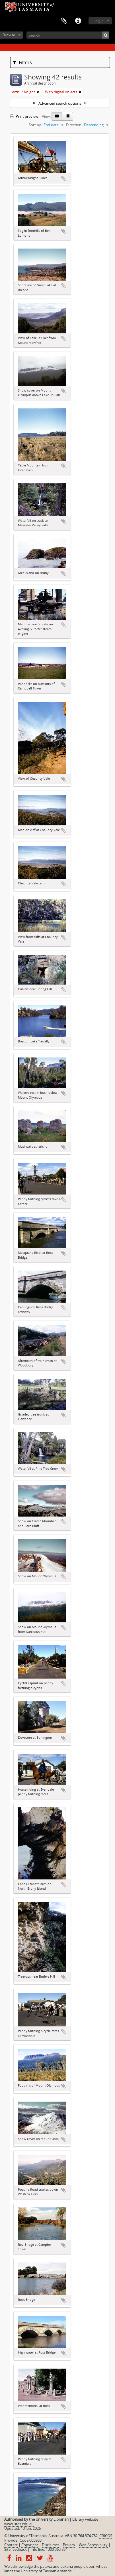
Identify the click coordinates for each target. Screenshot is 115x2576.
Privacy (69, 2544)
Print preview (24, 116)
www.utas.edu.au (19, 2523)
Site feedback (15, 2549)
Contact (11, 2544)
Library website (85, 2519)
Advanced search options (59, 103)
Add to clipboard (63, 178)
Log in (98, 20)
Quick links (78, 21)
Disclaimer (50, 2544)
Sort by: (35, 124)
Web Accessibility (93, 2544)
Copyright (29, 2544)
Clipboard (64, 21)
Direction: (74, 124)
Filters (22, 62)
